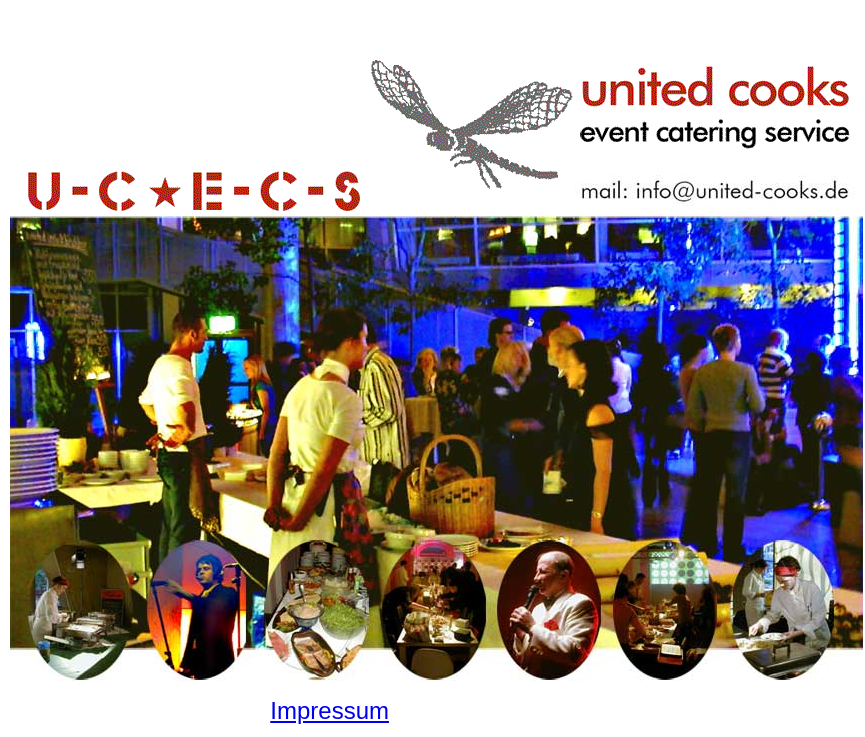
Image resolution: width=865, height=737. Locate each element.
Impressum (329, 710)
